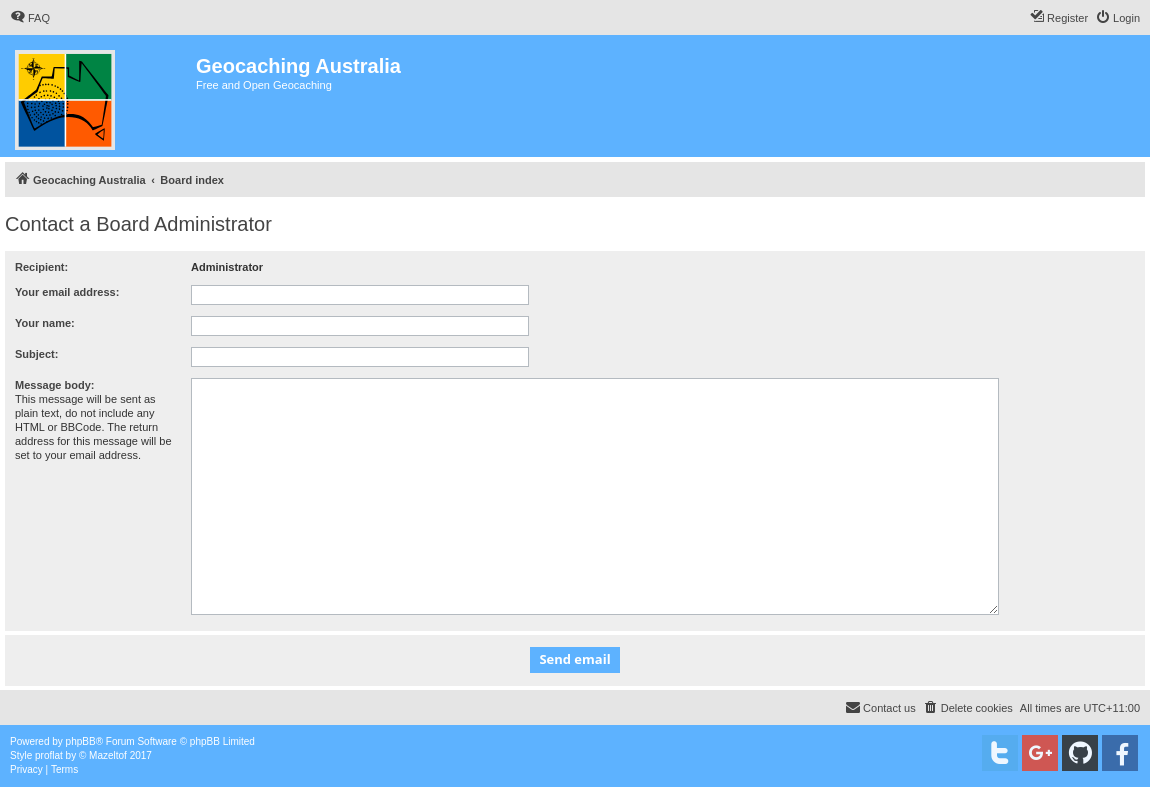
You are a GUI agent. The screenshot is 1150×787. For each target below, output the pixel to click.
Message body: (54, 385)
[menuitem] (30, 18)
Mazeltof (108, 755)
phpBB (81, 741)
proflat (49, 755)
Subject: (36, 354)
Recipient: (41, 267)
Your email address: (67, 292)
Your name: (45, 323)
